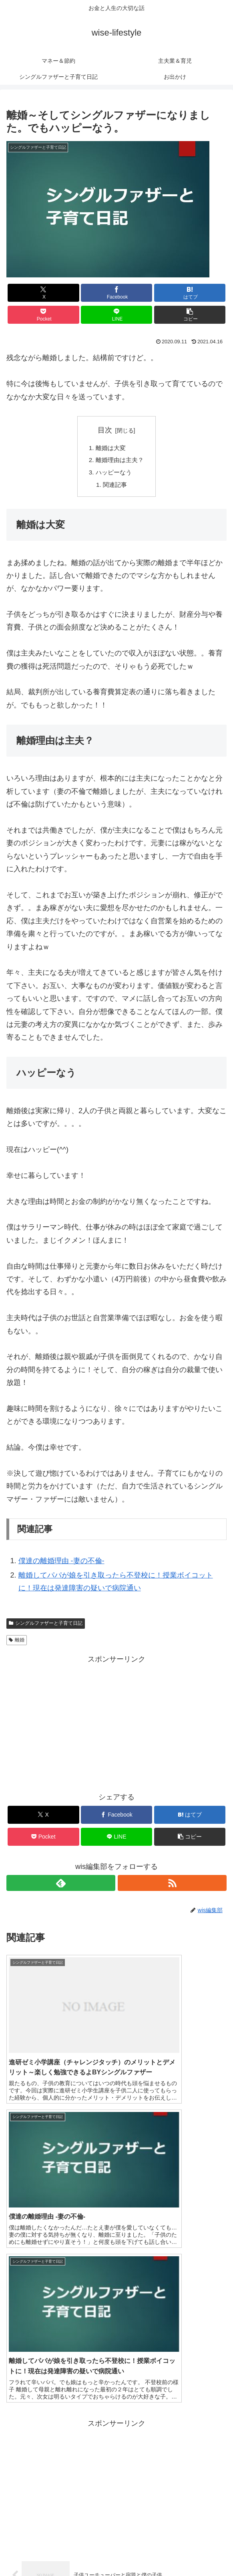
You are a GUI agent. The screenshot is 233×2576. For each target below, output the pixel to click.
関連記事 (115, 487)
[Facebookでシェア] (117, 293)
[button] (190, 315)
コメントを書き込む (117, 2485)
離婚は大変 (110, 448)
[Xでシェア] (43, 293)
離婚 (16, 1643)
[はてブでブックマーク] (190, 293)
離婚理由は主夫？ (119, 461)
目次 (105, 430)
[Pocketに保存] (43, 315)
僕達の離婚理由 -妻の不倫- (61, 1564)
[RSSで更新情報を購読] (172, 1886)
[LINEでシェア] (117, 315)
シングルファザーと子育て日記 (45, 1626)
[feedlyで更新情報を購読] (60, 1886)
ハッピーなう (113, 474)
